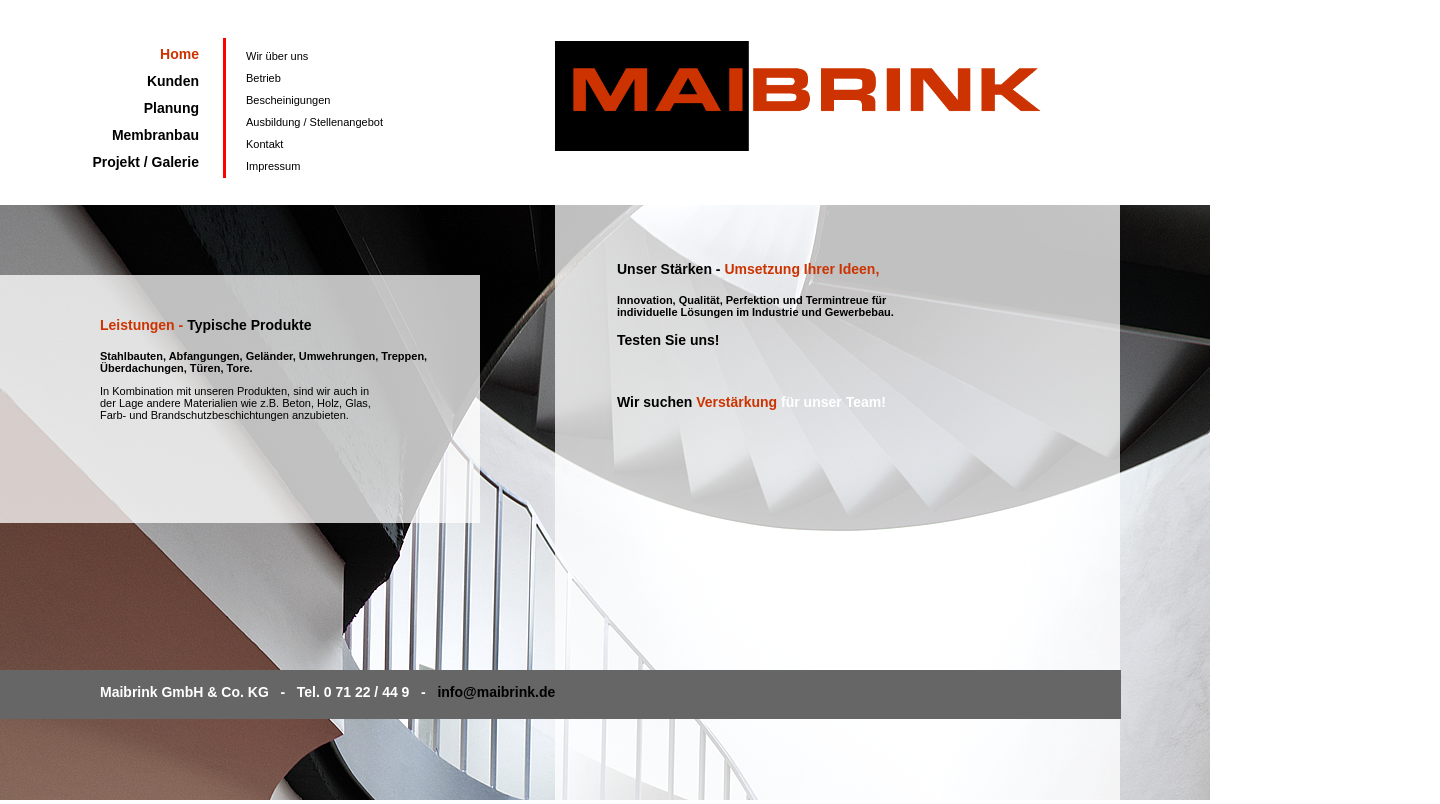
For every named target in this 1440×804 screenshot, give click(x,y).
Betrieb (263, 78)
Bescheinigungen (288, 100)
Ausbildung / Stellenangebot (314, 122)
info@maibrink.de (496, 692)
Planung (171, 108)
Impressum (273, 166)
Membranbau (155, 135)
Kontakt (264, 144)
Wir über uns (277, 56)
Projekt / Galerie (145, 162)
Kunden (173, 81)
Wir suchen (656, 402)
